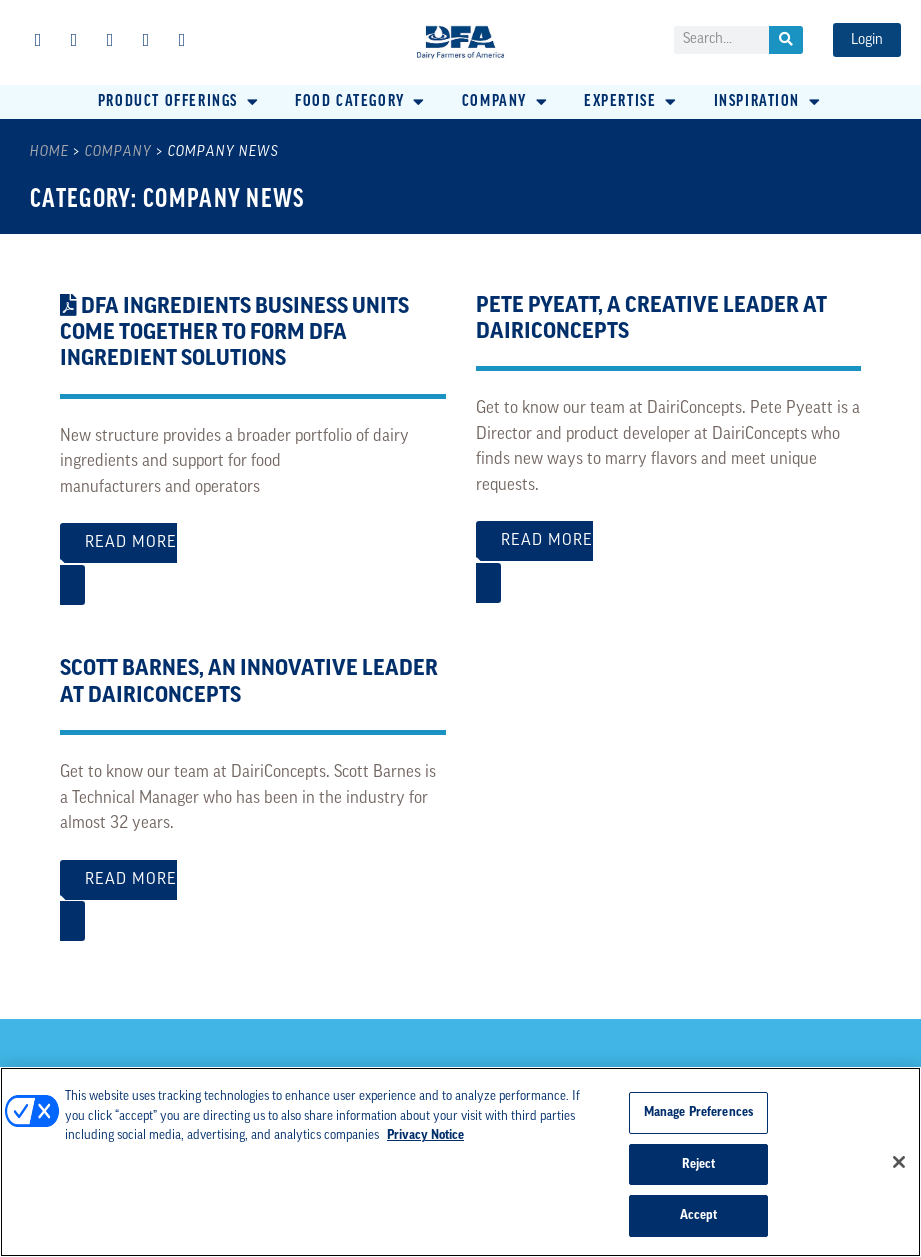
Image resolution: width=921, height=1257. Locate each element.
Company (118, 152)
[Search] (786, 40)
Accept (699, 1215)
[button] (179, 102)
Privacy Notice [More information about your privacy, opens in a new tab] (425, 1135)
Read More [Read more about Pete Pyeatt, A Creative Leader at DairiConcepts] (669, 551)
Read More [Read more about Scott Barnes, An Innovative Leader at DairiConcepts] (253, 890)
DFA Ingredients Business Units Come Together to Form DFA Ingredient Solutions (234, 334)
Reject (699, 1164)
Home (49, 152)
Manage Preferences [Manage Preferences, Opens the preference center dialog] (698, 1112)
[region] (460, 1162)
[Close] (899, 1162)
